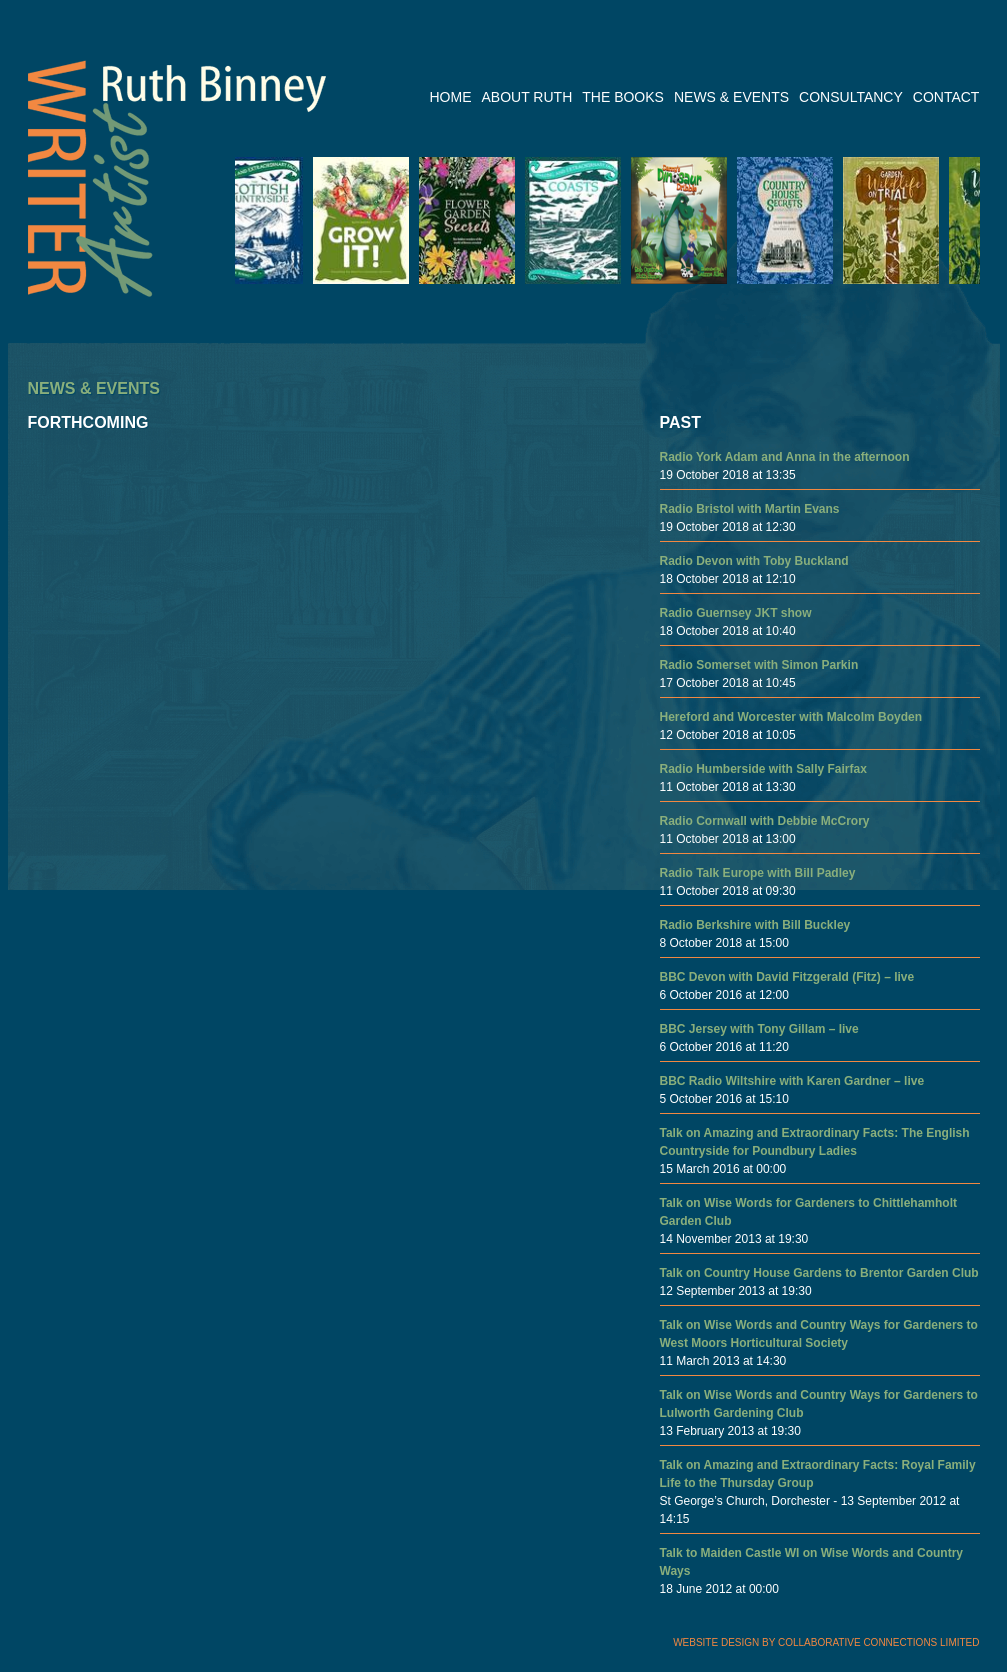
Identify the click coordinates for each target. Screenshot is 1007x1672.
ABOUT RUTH (527, 97)
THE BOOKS (623, 97)
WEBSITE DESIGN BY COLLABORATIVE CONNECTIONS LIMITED (826, 1642)
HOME (451, 97)
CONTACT (946, 97)
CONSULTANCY (851, 97)
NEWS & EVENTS (731, 97)
